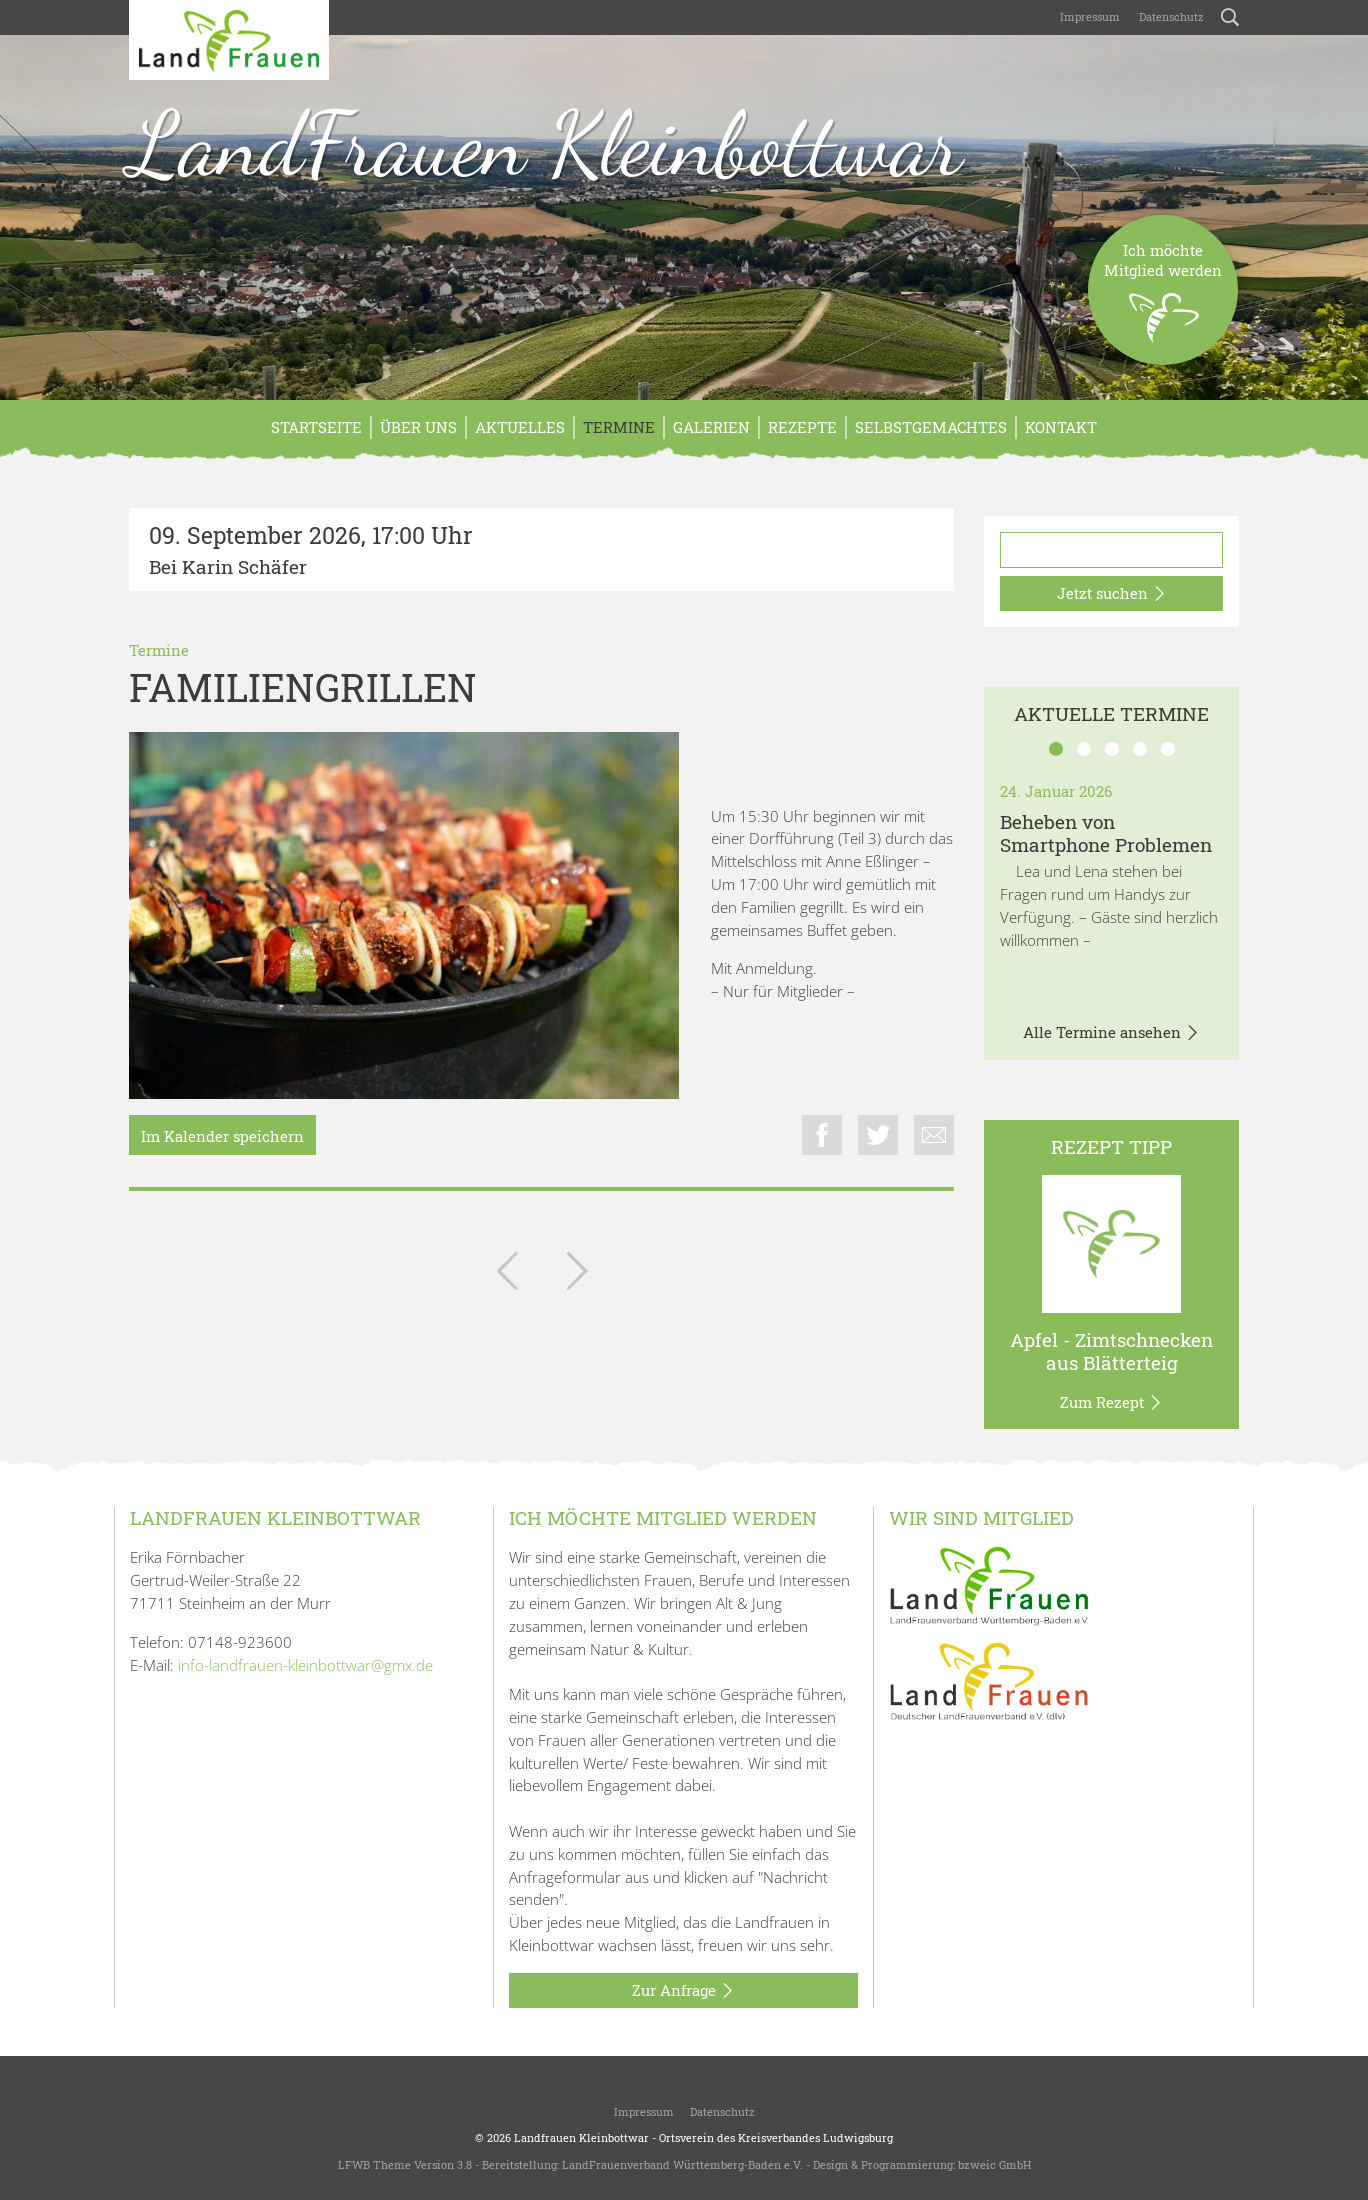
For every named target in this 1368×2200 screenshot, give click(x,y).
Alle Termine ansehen (1111, 1033)
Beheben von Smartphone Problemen (1106, 833)
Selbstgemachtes (931, 427)
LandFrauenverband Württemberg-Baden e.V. (682, 2164)
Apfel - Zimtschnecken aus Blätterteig (1111, 1351)
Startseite (316, 427)
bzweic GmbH (994, 2164)
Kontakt (1061, 427)
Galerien (711, 427)
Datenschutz (1170, 16)
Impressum (1088, 16)
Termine (619, 427)
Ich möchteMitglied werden (1163, 302)
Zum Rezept (1111, 1403)
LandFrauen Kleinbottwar (545, 144)
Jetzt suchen (1112, 594)
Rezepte (802, 427)
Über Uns (418, 427)
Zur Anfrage (683, 1991)
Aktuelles (520, 427)
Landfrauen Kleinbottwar (581, 2137)
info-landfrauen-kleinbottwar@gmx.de (305, 1665)
